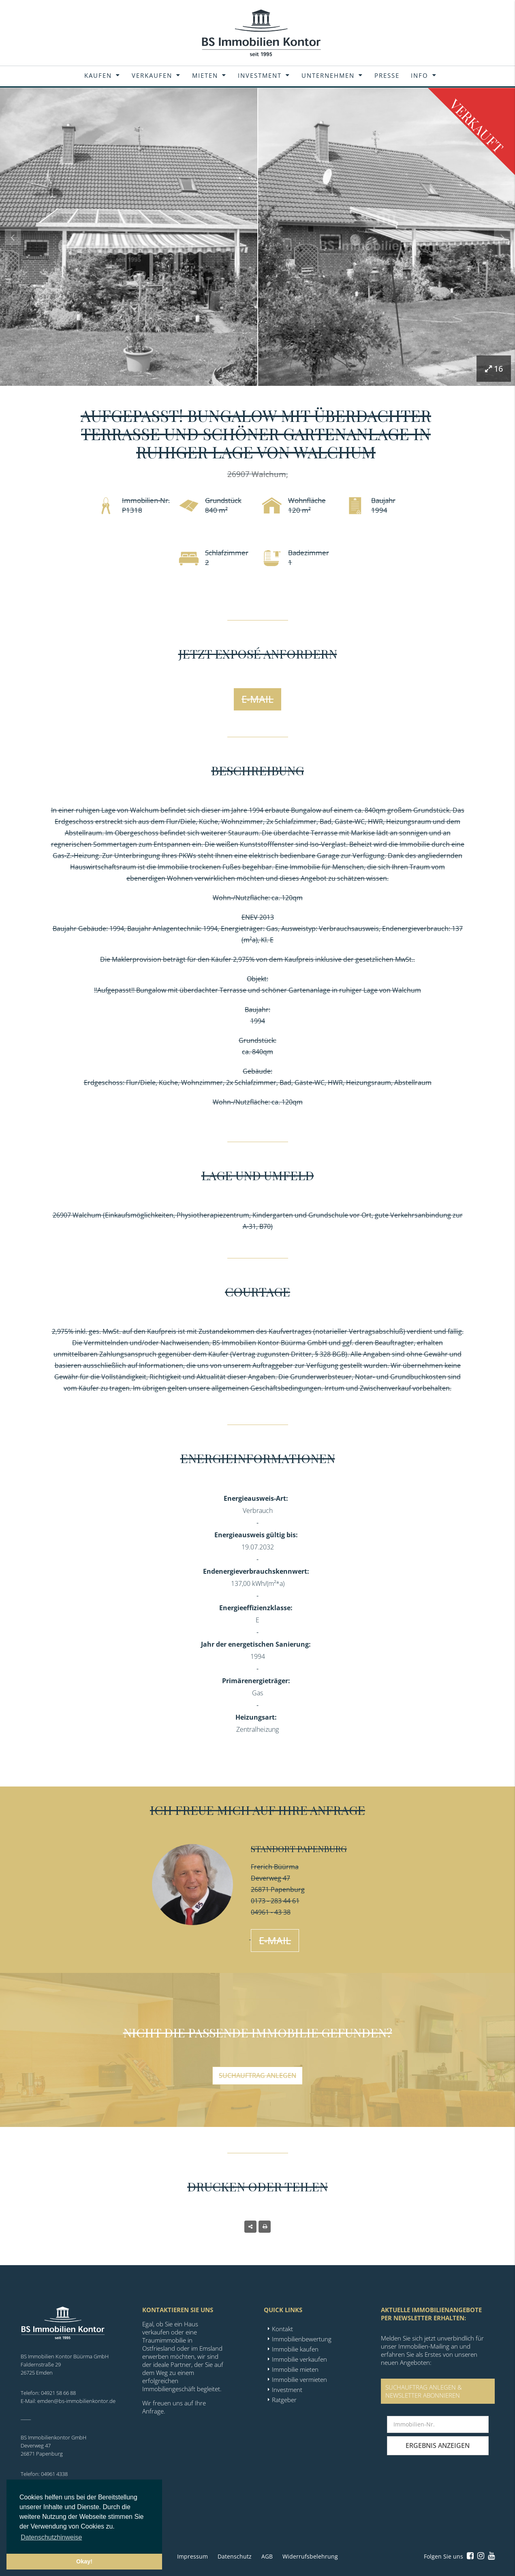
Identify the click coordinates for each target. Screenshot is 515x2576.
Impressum (192, 2556)
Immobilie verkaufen (299, 2359)
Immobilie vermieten (299, 2379)
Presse (387, 75)
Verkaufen (152, 75)
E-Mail (257, 699)
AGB (267, 2556)
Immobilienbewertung (301, 2339)
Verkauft (476, 125)
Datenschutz (235, 2556)
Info (419, 75)
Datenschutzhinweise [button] (51, 2537)
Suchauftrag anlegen (257, 2075)
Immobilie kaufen (295, 2349)
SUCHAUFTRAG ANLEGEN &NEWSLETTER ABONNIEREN (423, 2391)
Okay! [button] (84, 2561)
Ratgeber (284, 2400)
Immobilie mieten (295, 2369)
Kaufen (98, 75)
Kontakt (282, 2329)
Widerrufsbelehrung (310, 2556)
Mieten (205, 75)
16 (494, 368)
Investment (260, 75)
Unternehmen (328, 75)
